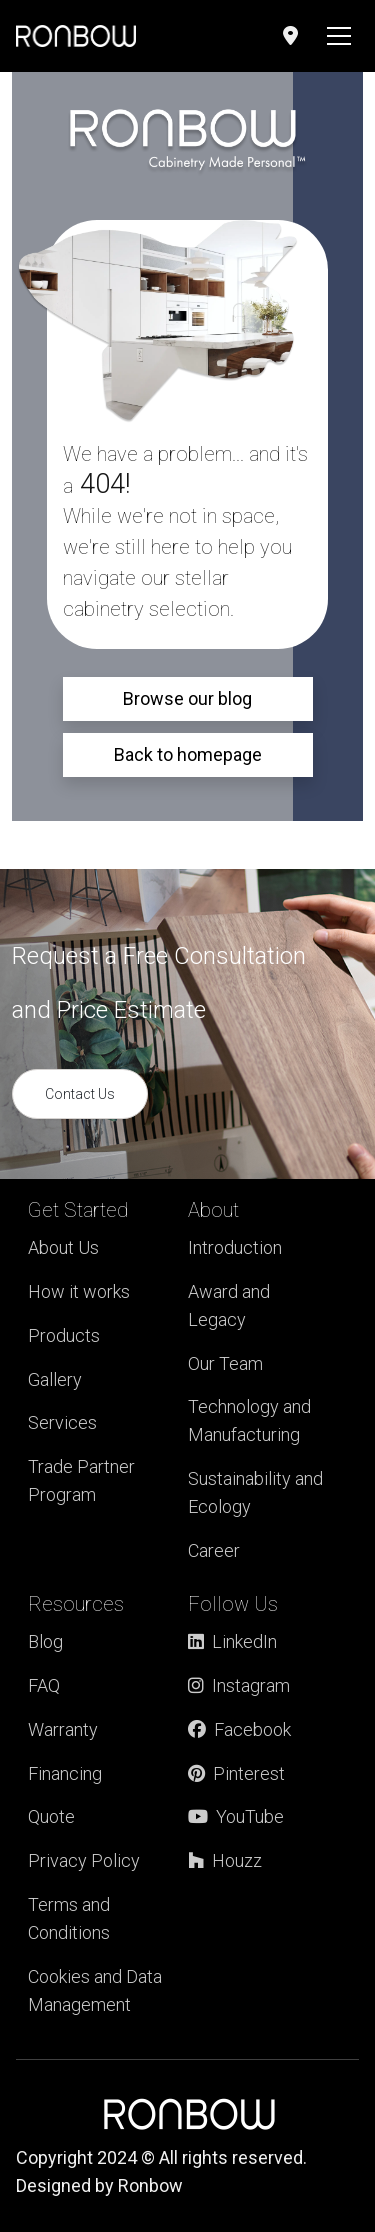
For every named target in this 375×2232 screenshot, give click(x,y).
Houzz (225, 1860)
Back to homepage (188, 754)
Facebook (239, 1729)
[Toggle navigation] (339, 36)
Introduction (235, 1247)
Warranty (63, 1729)
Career (214, 1550)
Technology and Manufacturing (249, 1420)
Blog (45, 1641)
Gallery (55, 1379)
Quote (51, 1816)
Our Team (225, 1363)
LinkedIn (232, 1641)
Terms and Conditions (69, 1918)
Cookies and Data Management (95, 1990)
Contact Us (80, 1094)
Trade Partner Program (81, 1480)
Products (64, 1335)
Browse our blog (187, 698)
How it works (79, 1291)
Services (62, 1422)
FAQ (44, 1685)
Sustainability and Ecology (255, 1492)
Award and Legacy (229, 1305)
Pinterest (236, 1773)
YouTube (236, 1816)
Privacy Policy (84, 1860)
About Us (63, 1247)
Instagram (239, 1685)
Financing (65, 1773)
